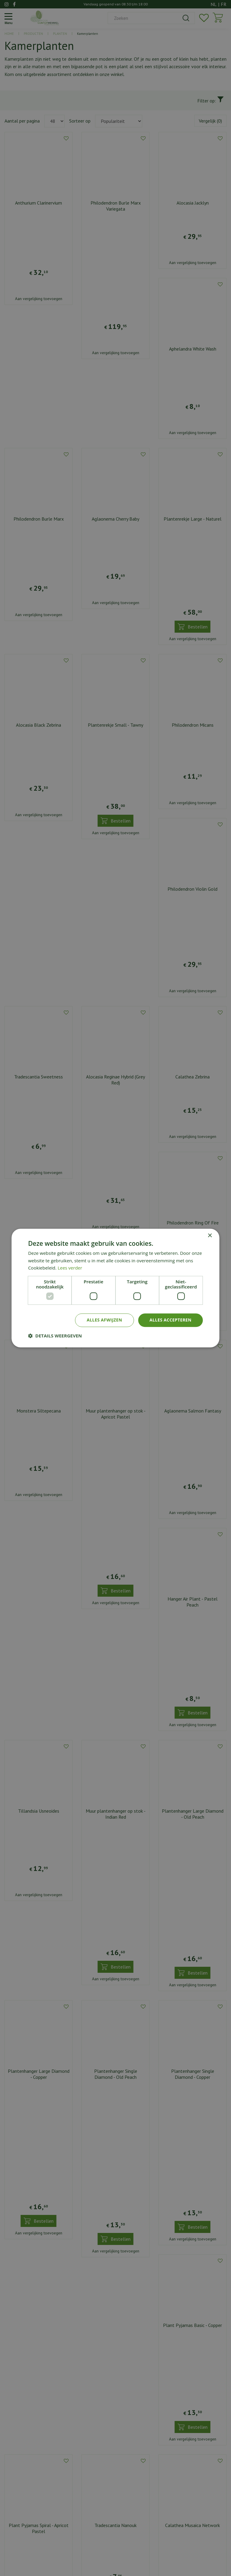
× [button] (210, 1235)
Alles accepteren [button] (170, 1320)
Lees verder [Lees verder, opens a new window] (70, 1268)
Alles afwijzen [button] (104, 1320)
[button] (55, 1335)
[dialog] (115, 1288)
